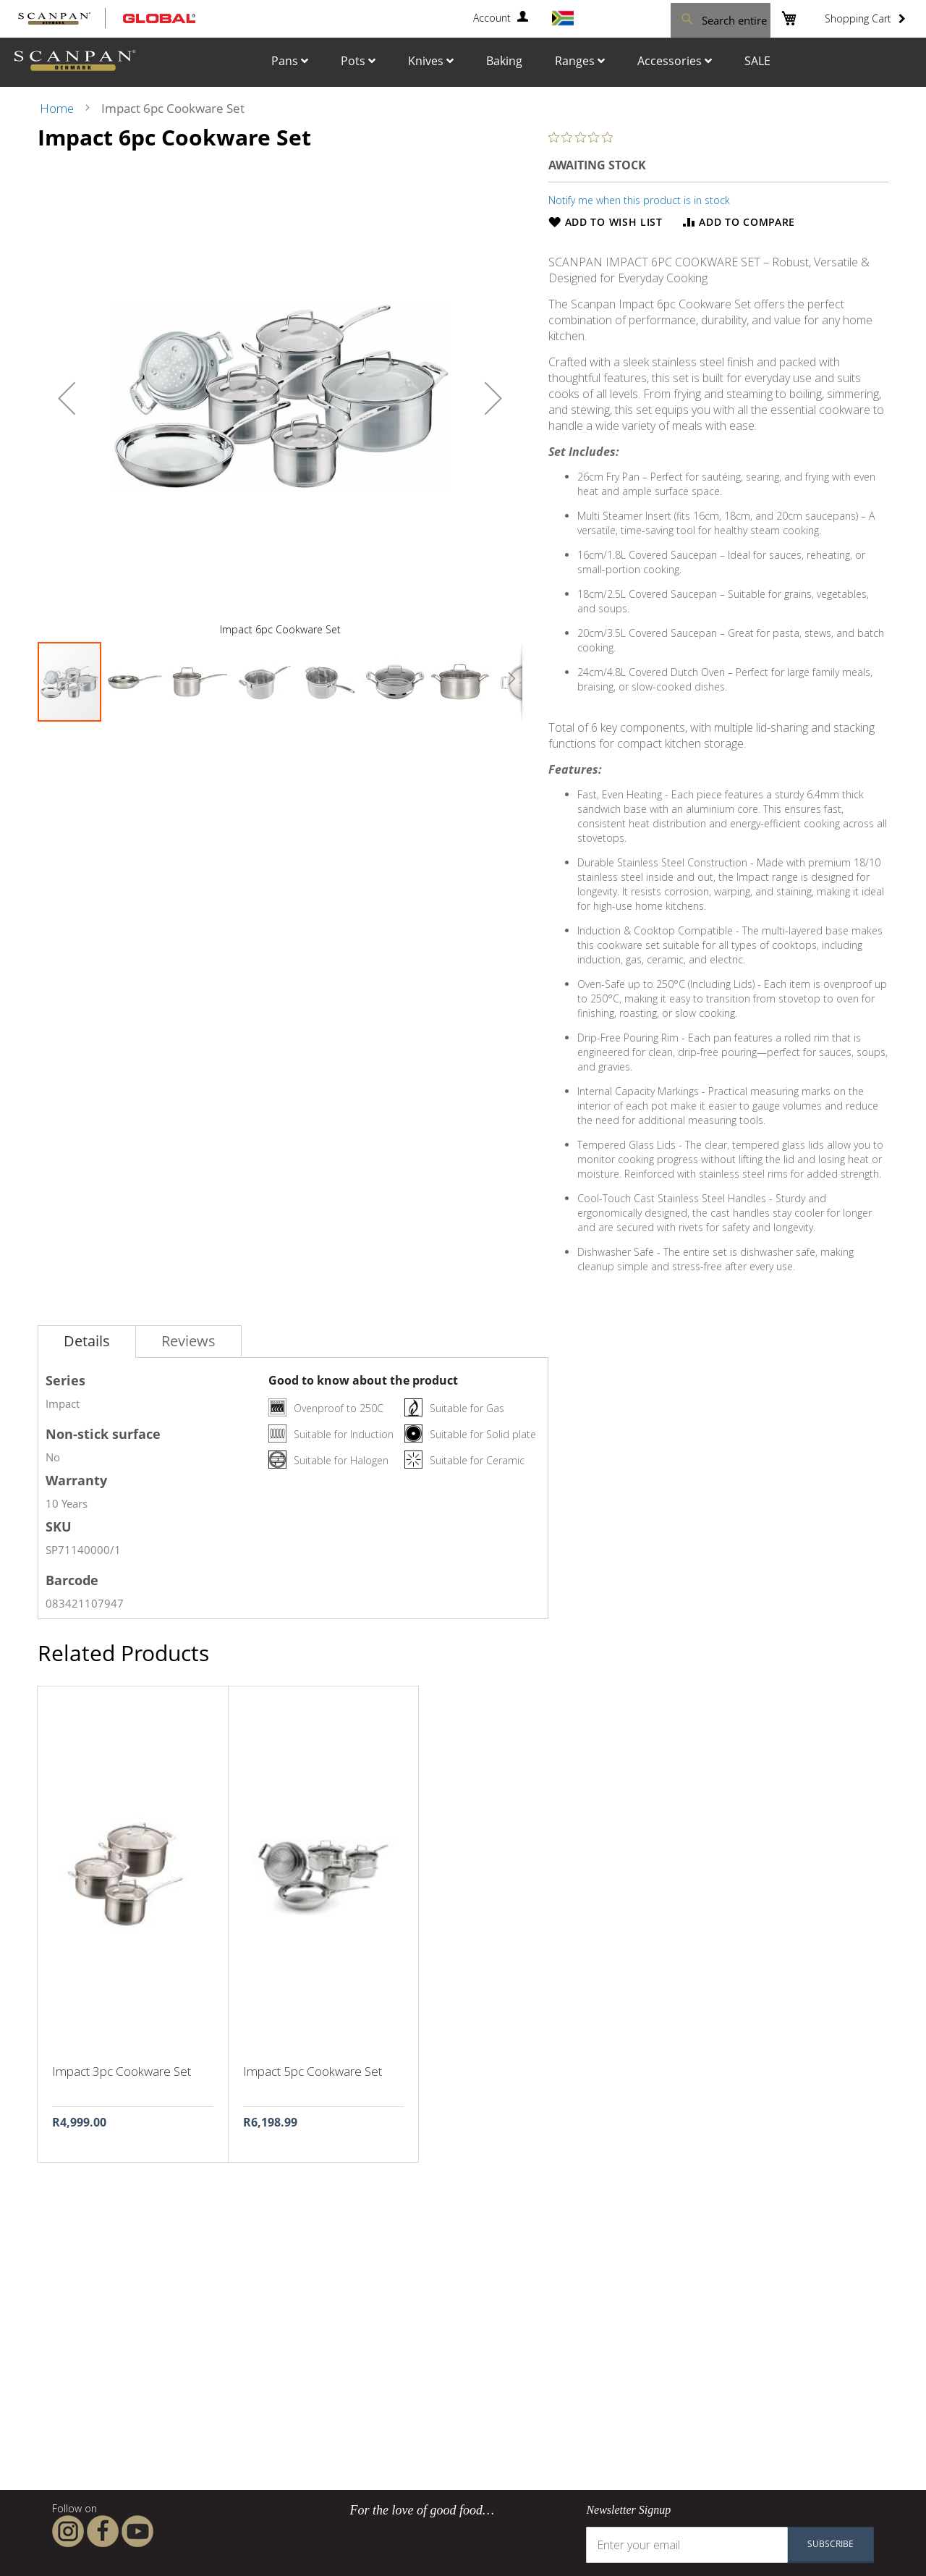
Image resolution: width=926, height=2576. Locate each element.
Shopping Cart (858, 18)
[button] (66, 398)
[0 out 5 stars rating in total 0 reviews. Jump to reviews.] (584, 137)
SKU (59, 1526)
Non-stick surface (103, 1434)
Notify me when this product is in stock (639, 200)
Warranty (76, 1480)
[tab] (87, 1341)
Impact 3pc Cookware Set (121, 2071)
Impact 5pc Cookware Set (312, 2071)
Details (87, 1341)
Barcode (72, 1580)
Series (65, 1380)
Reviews (188, 1341)
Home (57, 108)
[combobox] (687, 18)
